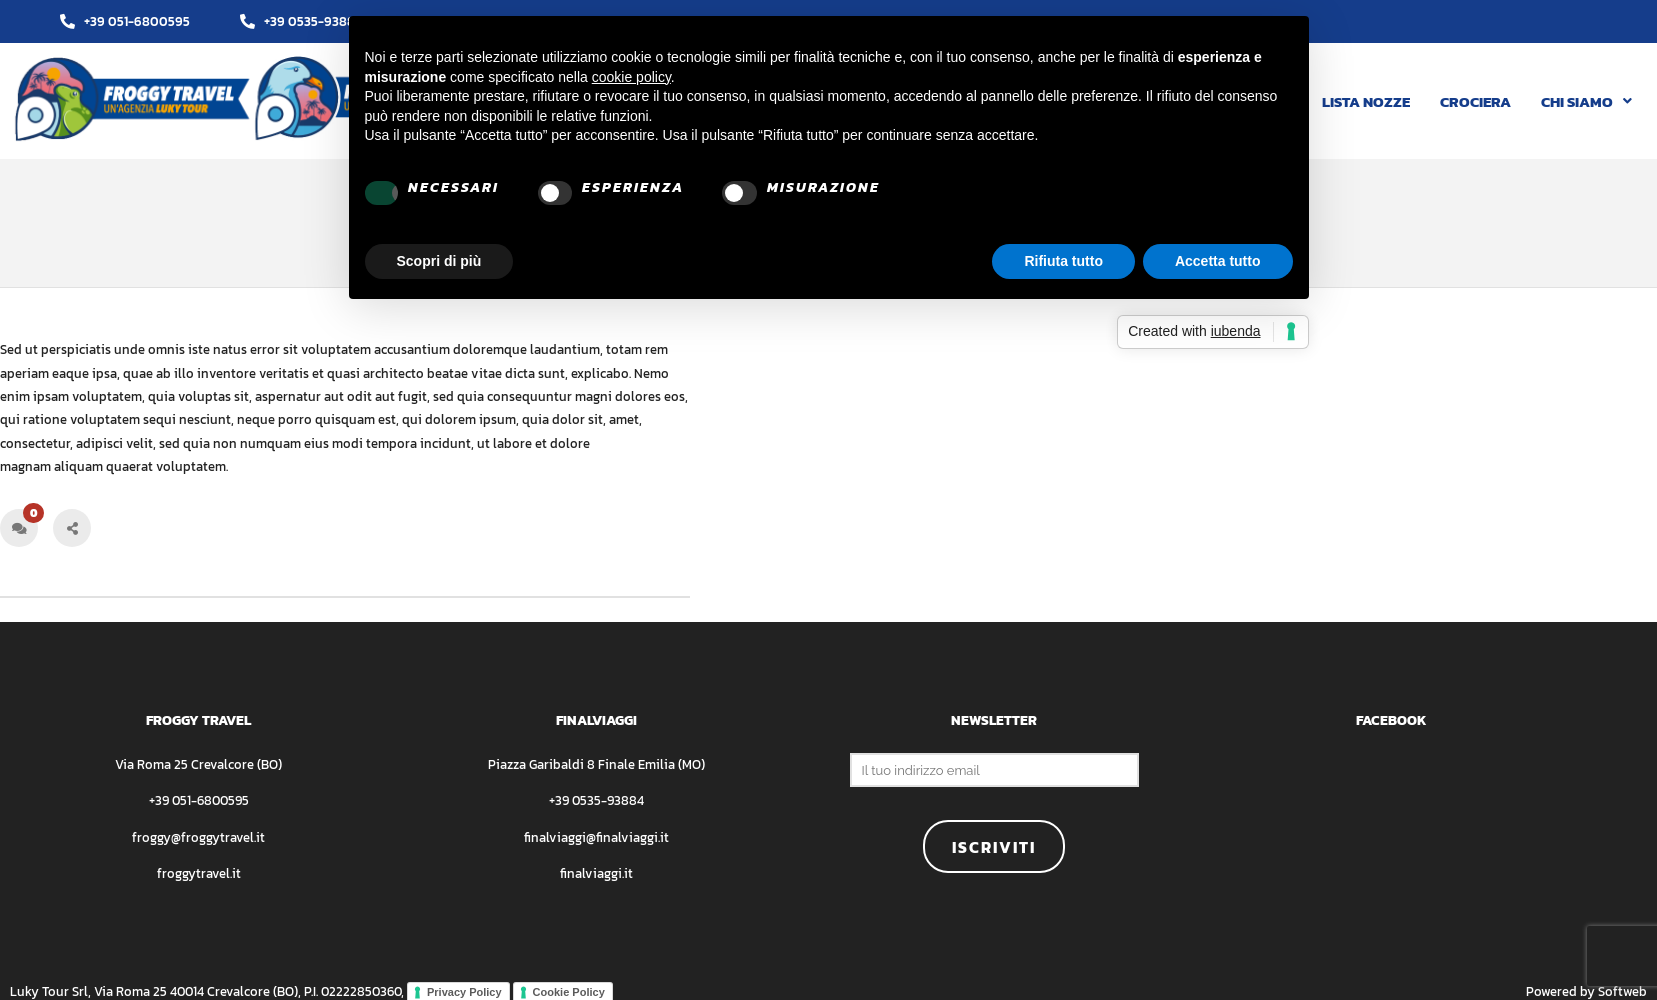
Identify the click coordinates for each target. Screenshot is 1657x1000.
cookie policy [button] (631, 77)
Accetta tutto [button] (1218, 261)
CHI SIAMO (1586, 101)
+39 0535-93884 (596, 800)
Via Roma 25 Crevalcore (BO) (198, 764)
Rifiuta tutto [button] (1063, 261)
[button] (1586, 101)
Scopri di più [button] (439, 261)
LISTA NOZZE (1366, 101)
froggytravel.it (199, 873)
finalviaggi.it (596, 873)
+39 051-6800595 (199, 800)
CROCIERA (1475, 101)
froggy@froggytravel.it (198, 837)
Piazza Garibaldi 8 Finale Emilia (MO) (596, 764)
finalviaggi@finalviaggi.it (596, 837)
